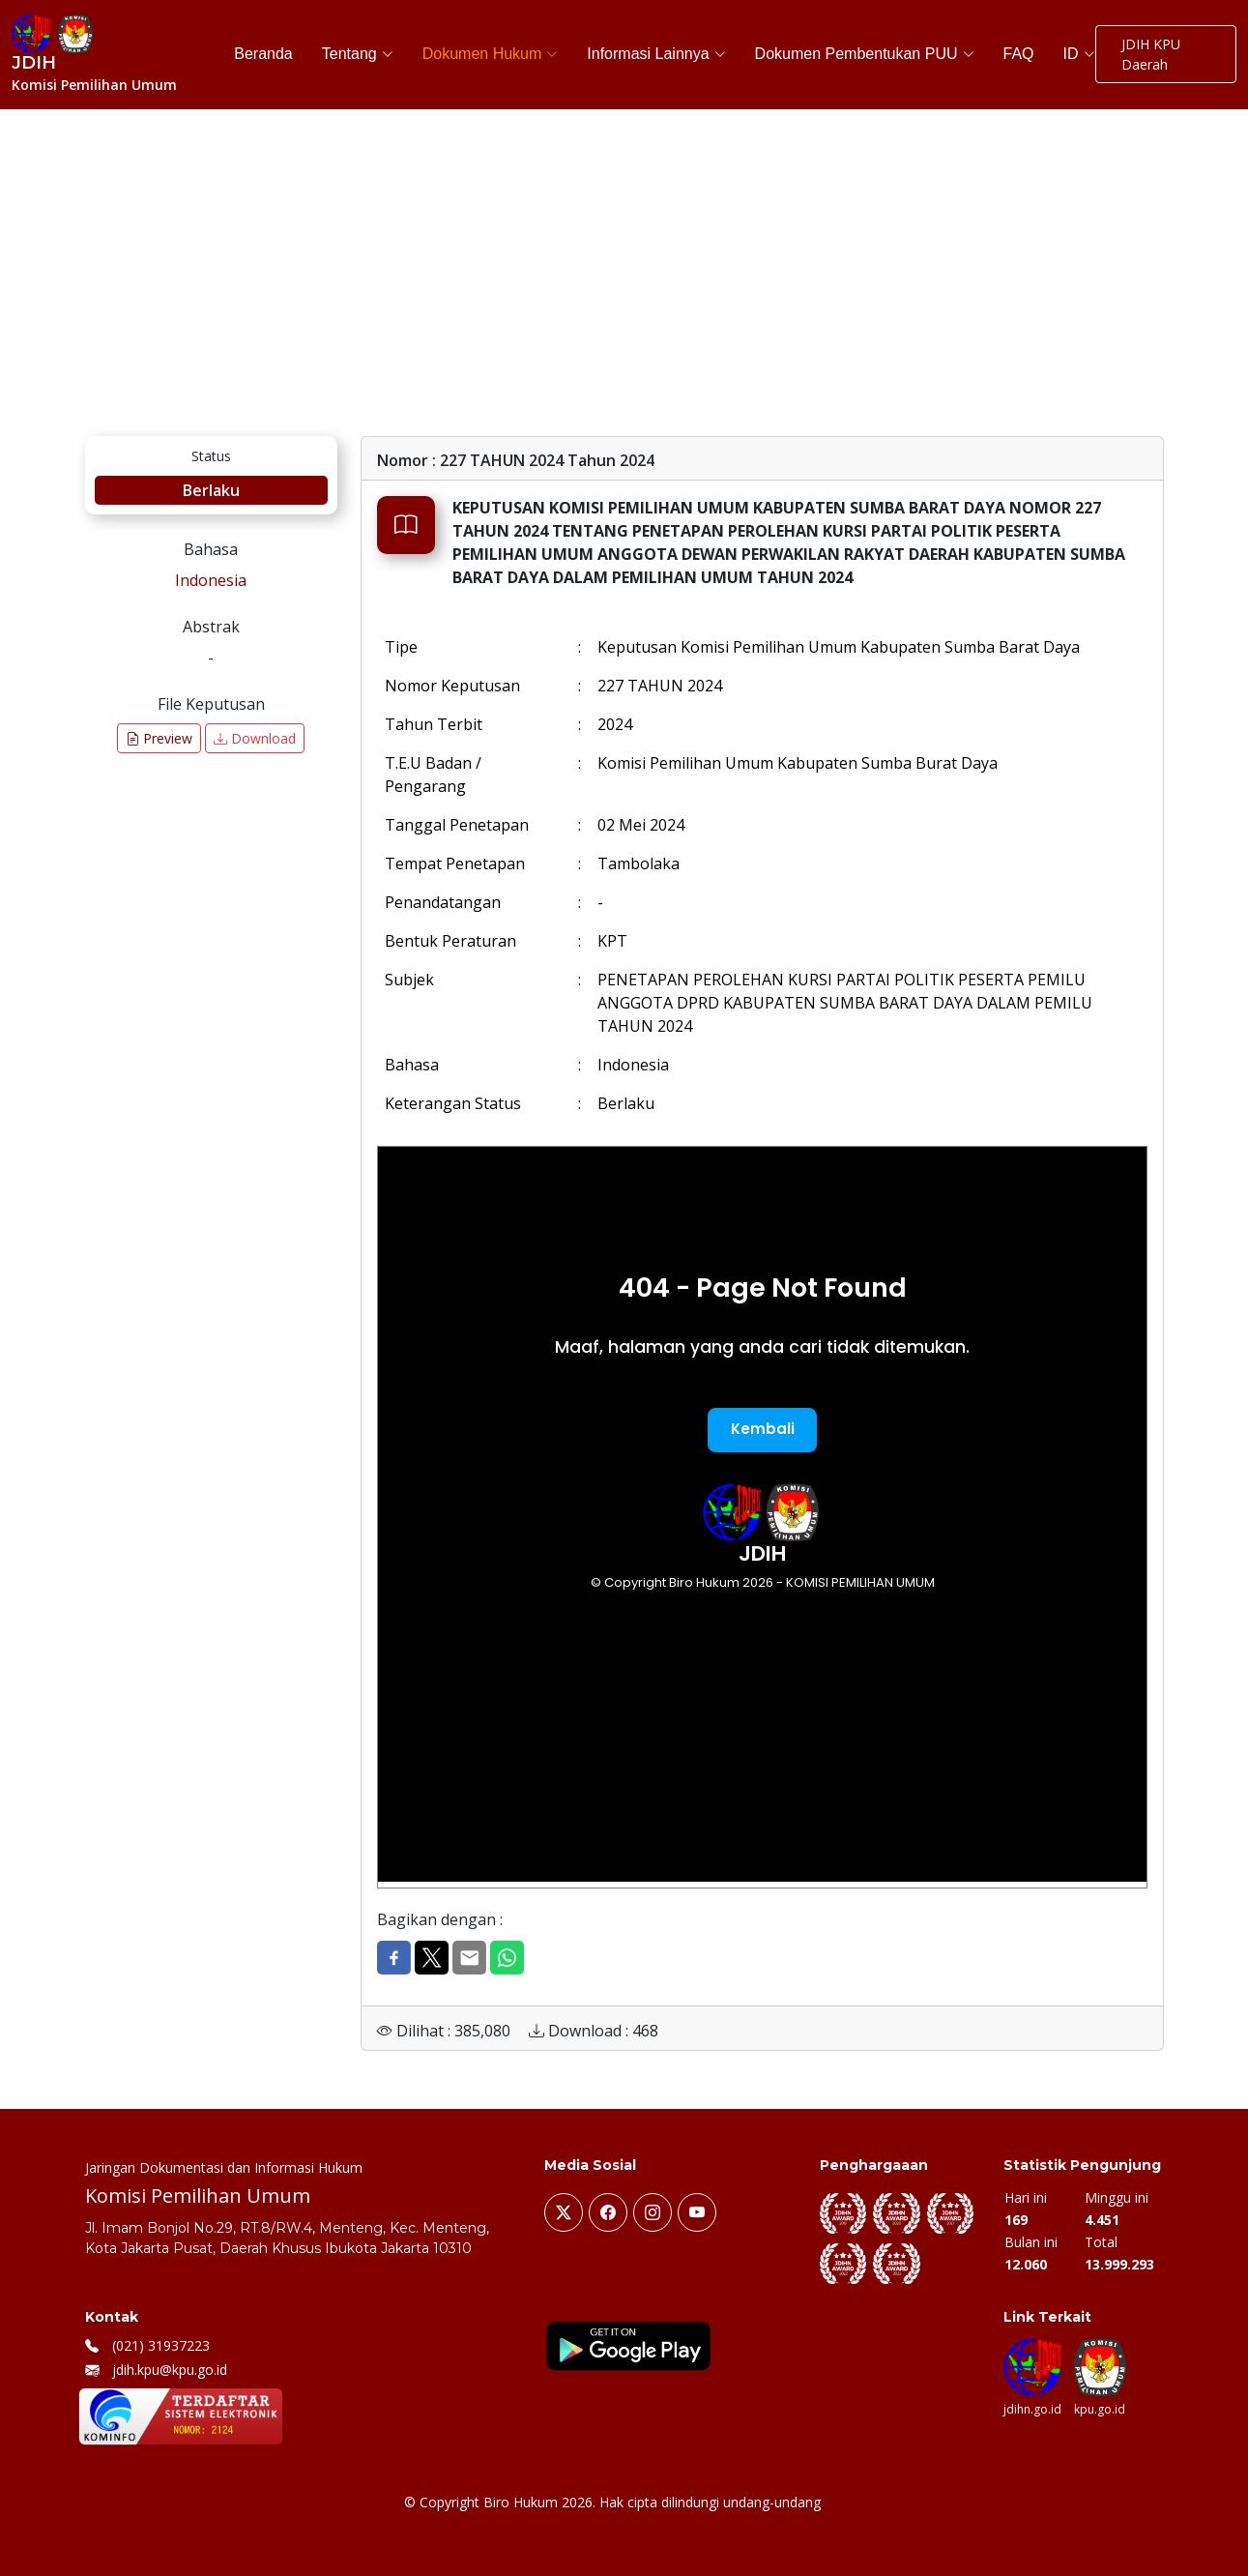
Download (255, 738)
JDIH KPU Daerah (1150, 54)
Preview (159, 738)
